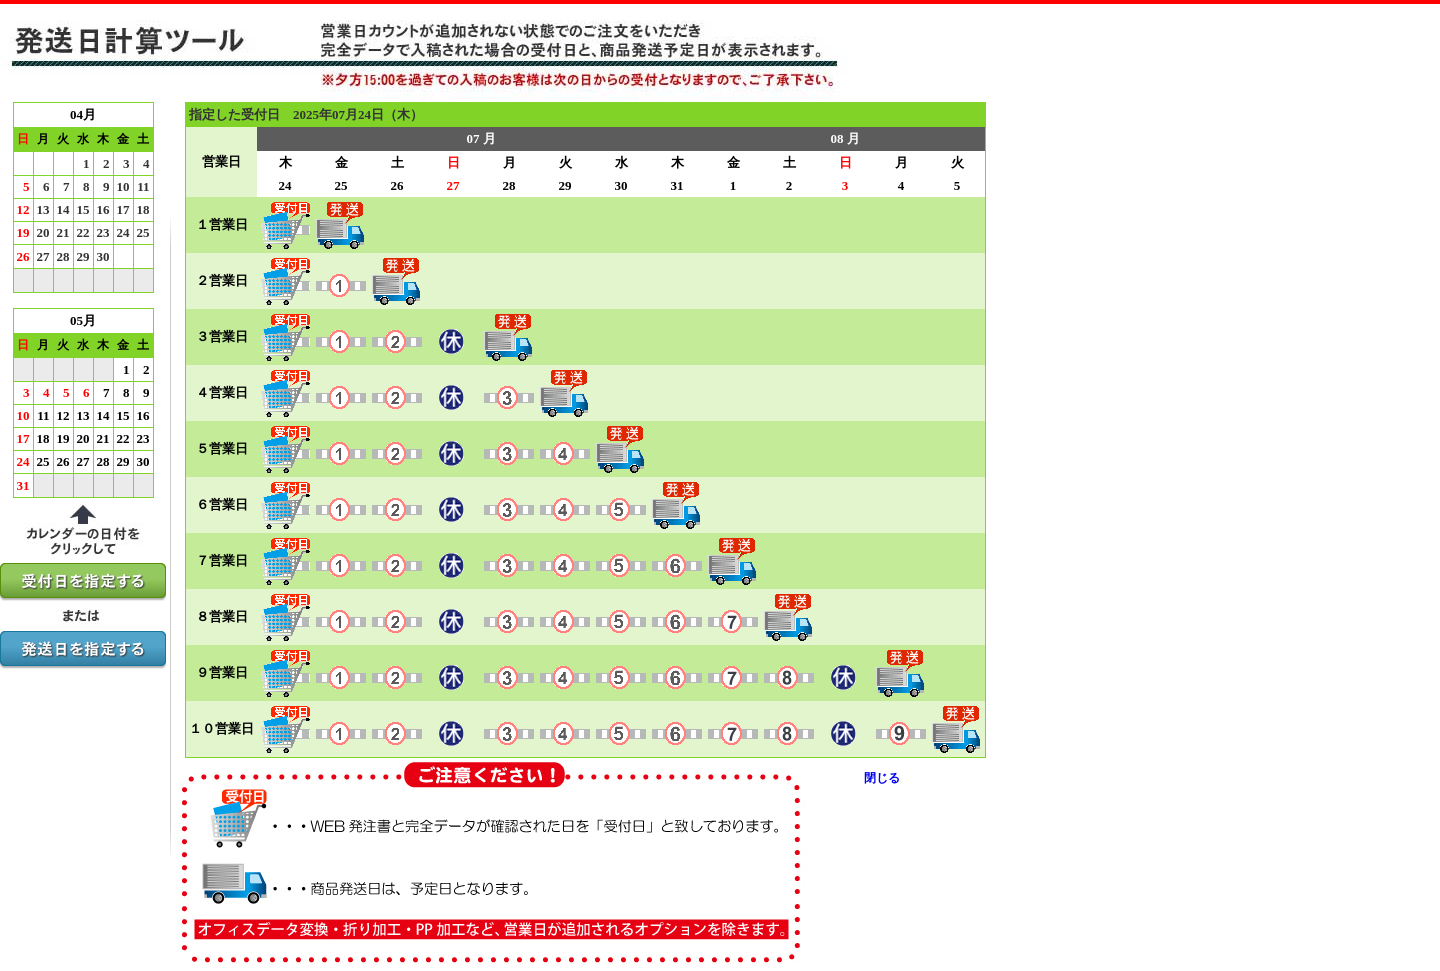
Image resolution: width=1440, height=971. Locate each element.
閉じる (882, 778)
